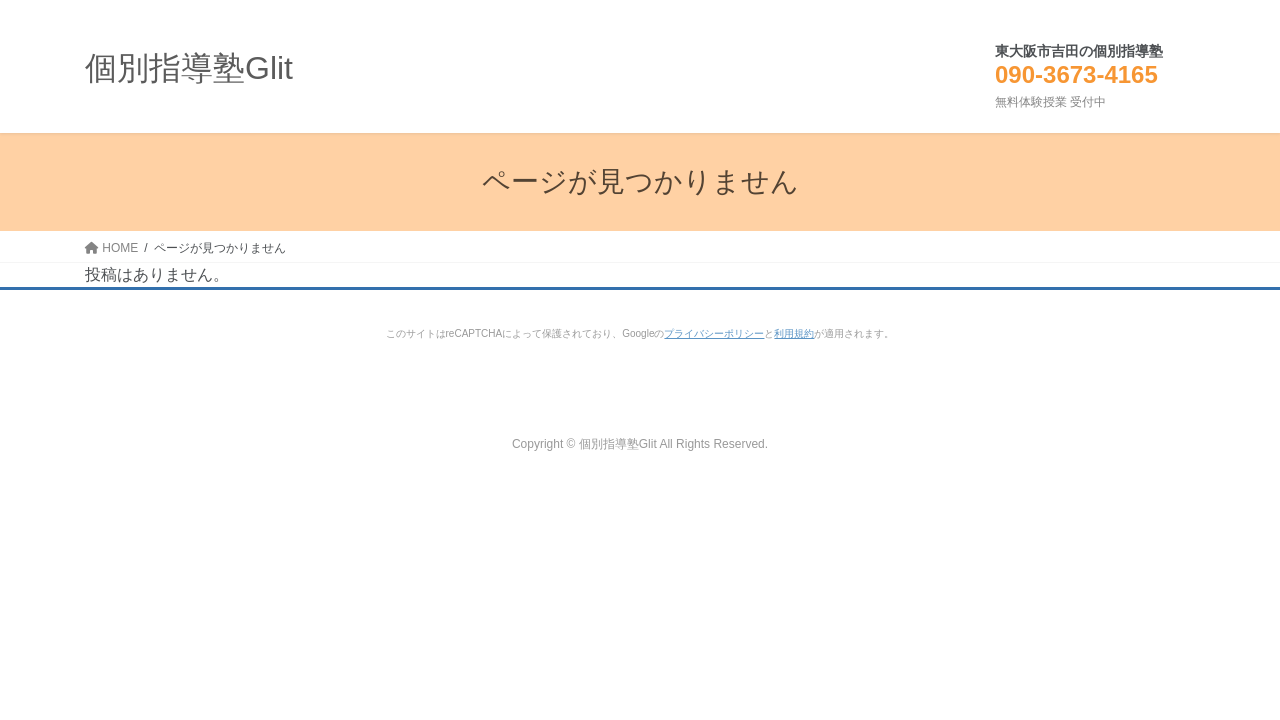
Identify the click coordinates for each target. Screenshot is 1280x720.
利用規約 (794, 333)
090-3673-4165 (1076, 74)
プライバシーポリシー (714, 333)
